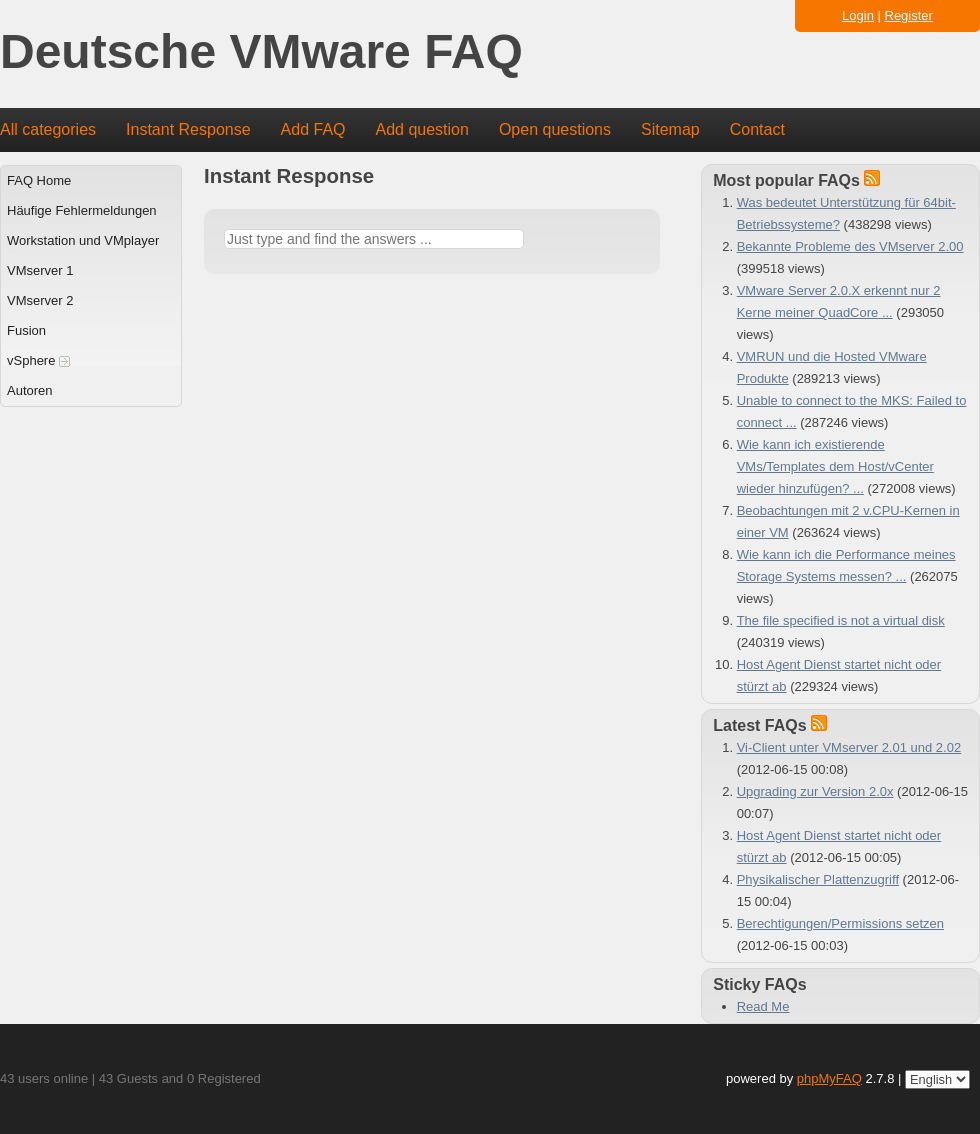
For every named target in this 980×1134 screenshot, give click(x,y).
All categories (48, 129)
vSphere (38, 360)
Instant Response (188, 129)
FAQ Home (39, 180)
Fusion (26, 330)
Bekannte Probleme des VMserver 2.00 (850, 246)
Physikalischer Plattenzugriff (818, 879)
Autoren (30, 390)
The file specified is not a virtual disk (841, 620)
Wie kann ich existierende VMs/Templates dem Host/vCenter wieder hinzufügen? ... (835, 466)
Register (909, 15)
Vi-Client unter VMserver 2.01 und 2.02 (849, 747)
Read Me (763, 1006)
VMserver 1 (40, 270)
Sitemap (670, 129)
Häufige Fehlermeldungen (82, 210)
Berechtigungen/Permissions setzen (840, 923)
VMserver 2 (40, 300)
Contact (757, 129)
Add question (422, 129)
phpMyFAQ (829, 1078)
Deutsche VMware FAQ (261, 52)
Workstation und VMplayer (83, 240)
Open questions (555, 129)
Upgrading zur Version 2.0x (815, 791)
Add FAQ (313, 129)
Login (858, 15)
